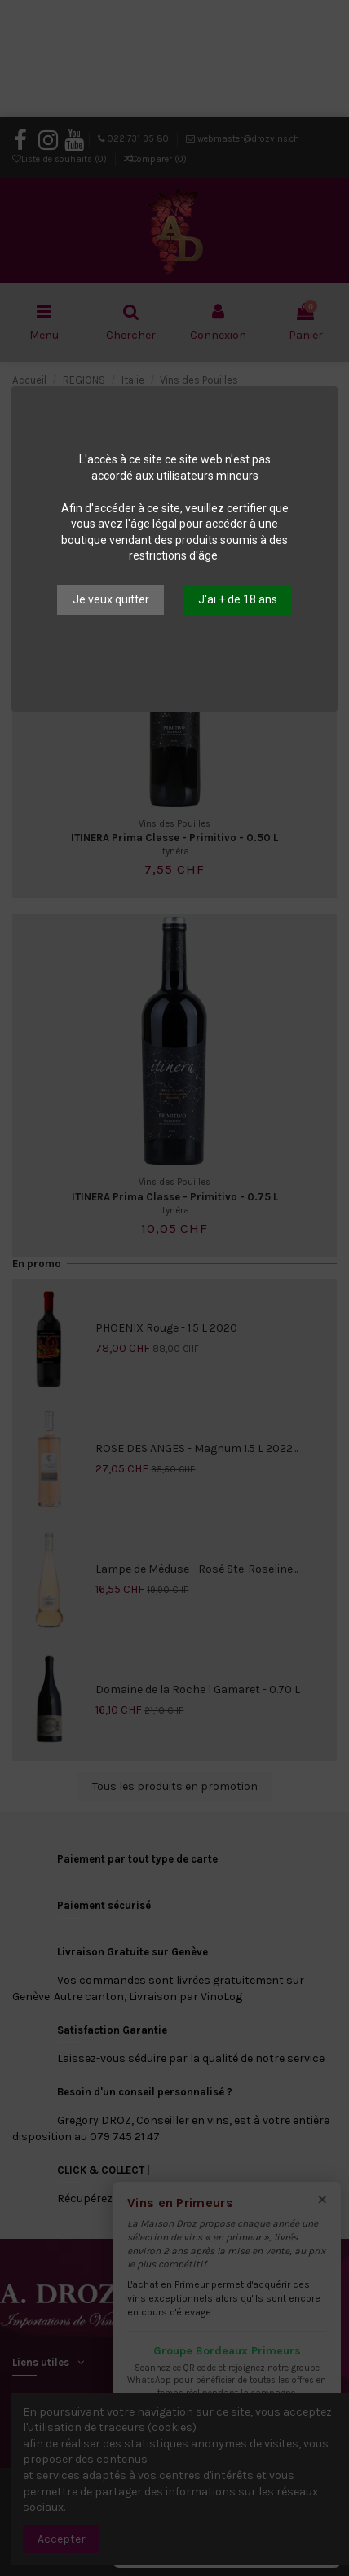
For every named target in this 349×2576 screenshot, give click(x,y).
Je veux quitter (111, 599)
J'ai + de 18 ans (237, 599)
